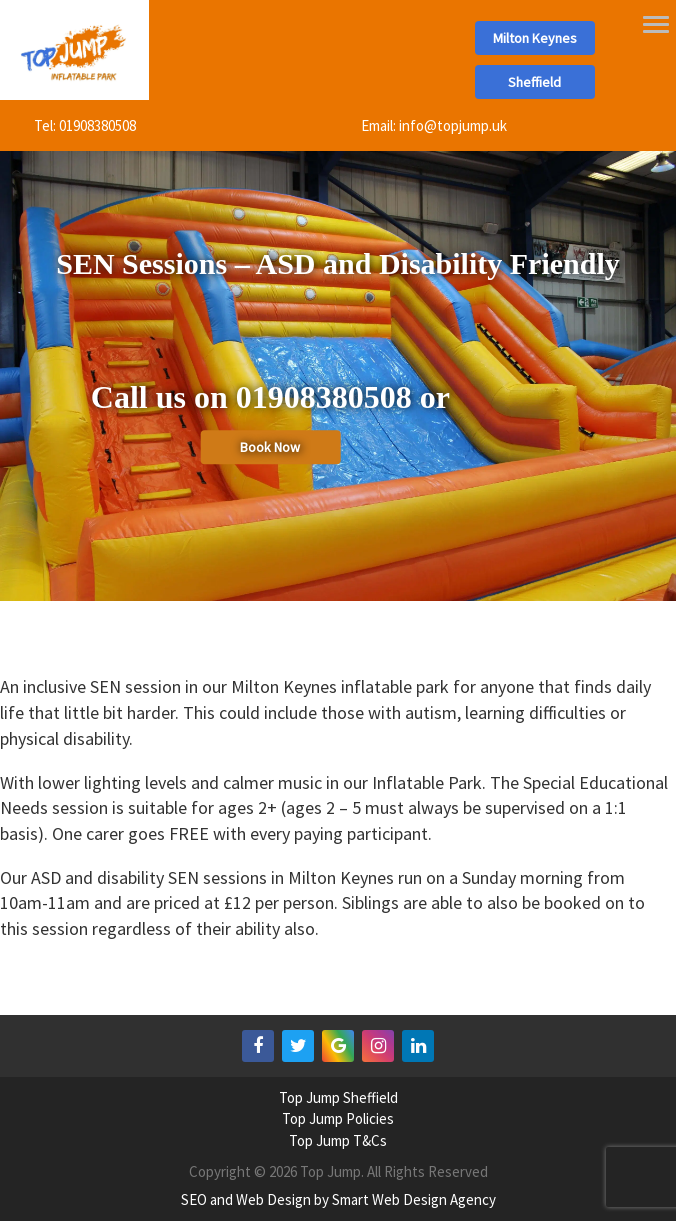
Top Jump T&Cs (338, 1140)
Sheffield (534, 82)
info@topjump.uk (453, 125)
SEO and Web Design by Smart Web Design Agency (338, 1199)
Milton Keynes (535, 38)
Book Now (270, 447)
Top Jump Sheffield (338, 1097)
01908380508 (97, 125)
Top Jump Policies (338, 1118)
